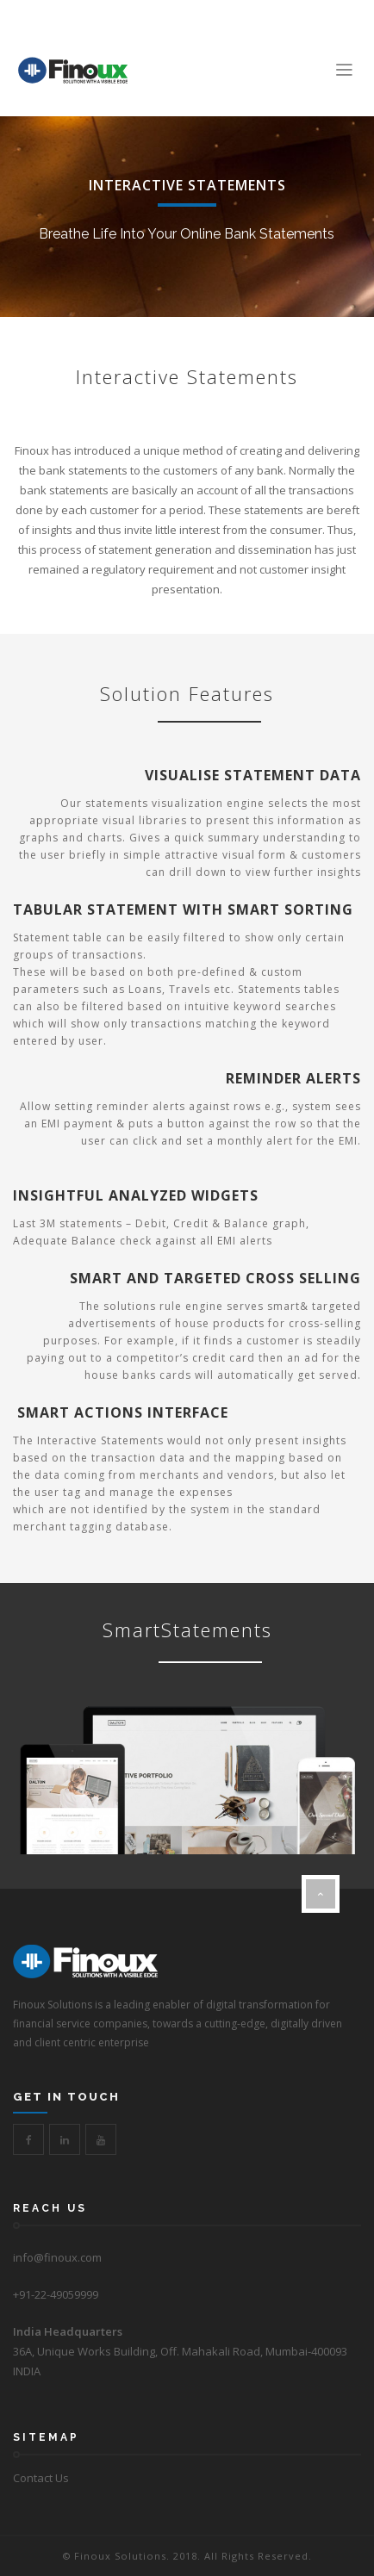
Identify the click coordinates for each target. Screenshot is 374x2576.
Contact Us (41, 2478)
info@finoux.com (57, 2257)
